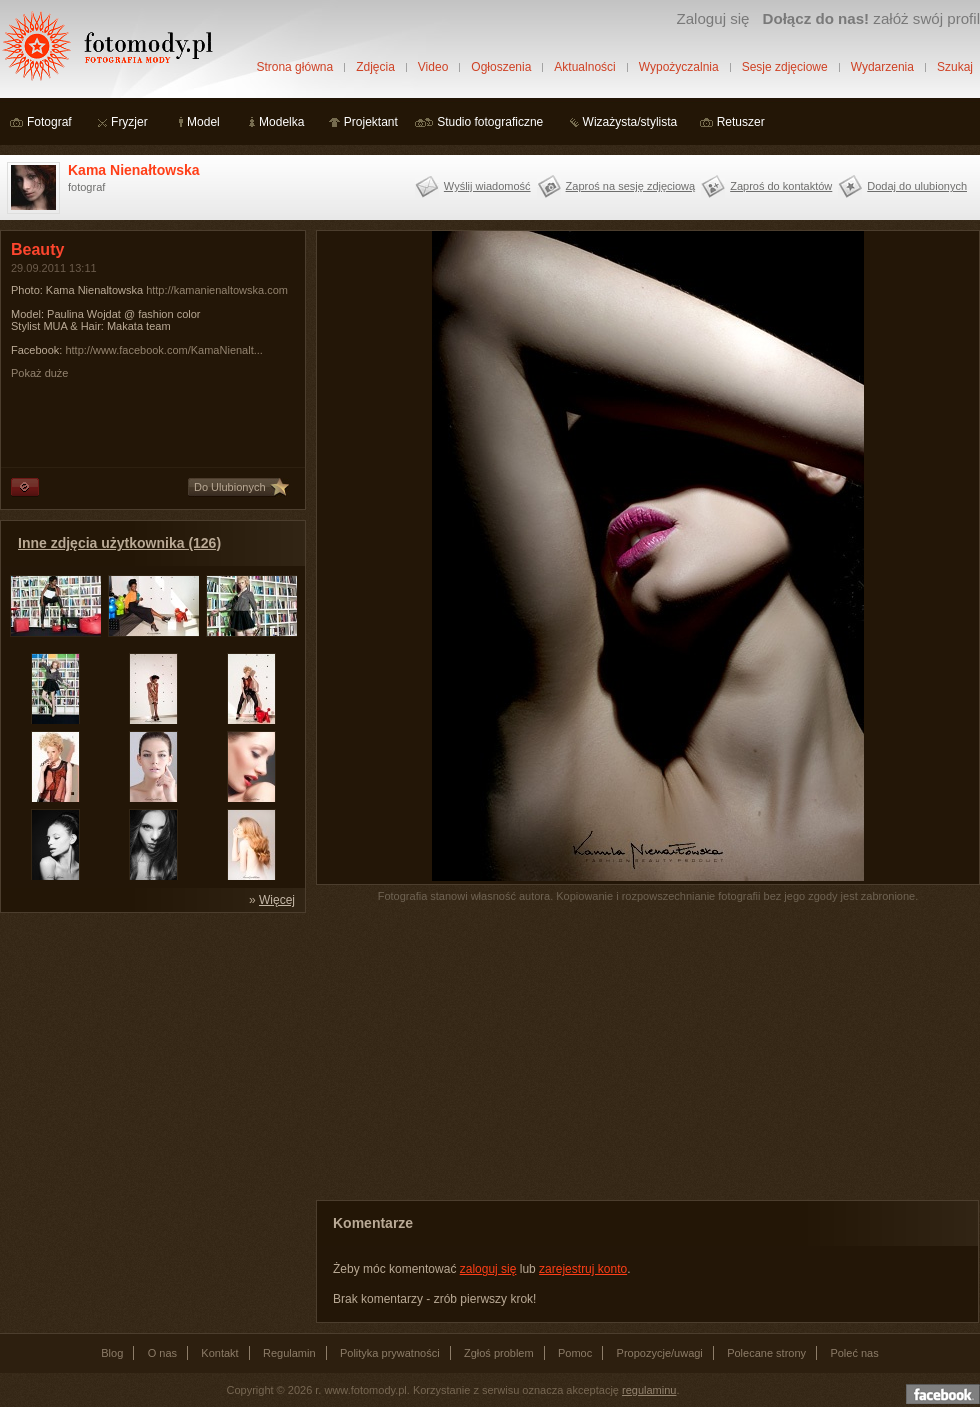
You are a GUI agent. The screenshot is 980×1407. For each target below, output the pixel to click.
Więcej (277, 900)
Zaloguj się (712, 18)
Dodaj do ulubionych (917, 186)
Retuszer (741, 122)
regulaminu (649, 1390)
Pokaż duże (39, 373)
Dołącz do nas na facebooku (943, 1394)
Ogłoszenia (501, 67)
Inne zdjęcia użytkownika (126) (119, 543)
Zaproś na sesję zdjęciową (631, 186)
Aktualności (584, 67)
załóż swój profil (871, 18)
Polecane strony (766, 1353)
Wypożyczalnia (679, 67)
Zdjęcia (375, 67)
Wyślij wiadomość (487, 186)
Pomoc (575, 1353)
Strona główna (294, 67)
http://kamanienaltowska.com (217, 290)
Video (433, 67)
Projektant (371, 122)
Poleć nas (854, 1353)
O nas (162, 1353)
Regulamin (289, 1353)
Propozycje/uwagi (660, 1353)
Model (203, 122)
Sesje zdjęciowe (785, 67)
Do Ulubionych (230, 487)
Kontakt (219, 1353)
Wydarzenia (882, 67)
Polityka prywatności (390, 1353)
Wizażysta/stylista (630, 122)
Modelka (281, 122)
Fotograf (49, 122)
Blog (112, 1353)
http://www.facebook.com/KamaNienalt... (163, 350)
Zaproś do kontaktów (781, 186)
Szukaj (955, 67)
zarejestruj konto (583, 1269)
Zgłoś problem (499, 1353)
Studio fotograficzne (490, 122)
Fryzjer (129, 122)
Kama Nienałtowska (134, 170)
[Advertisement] (150, 1048)
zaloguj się (488, 1269)
